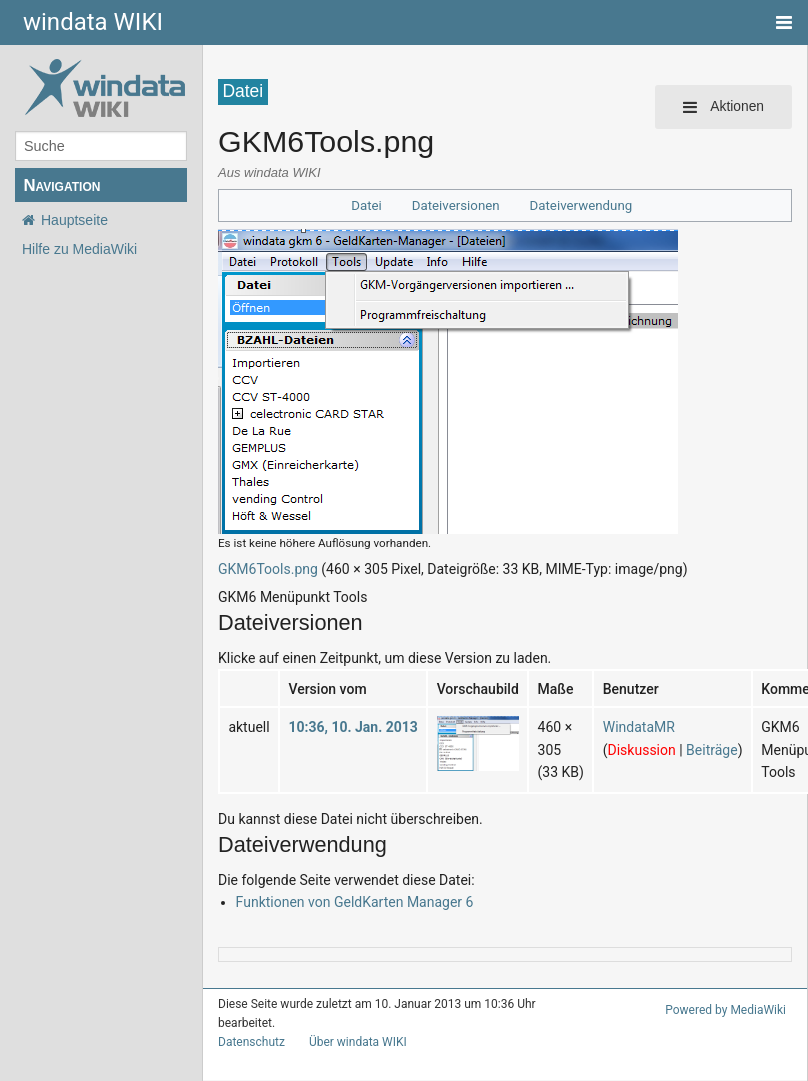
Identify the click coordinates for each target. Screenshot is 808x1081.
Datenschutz (251, 1042)
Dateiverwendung (581, 205)
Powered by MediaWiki (725, 1010)
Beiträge (712, 750)
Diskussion (642, 750)
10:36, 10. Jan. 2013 (352, 727)
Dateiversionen (456, 205)
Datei (366, 205)
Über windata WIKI (358, 1042)
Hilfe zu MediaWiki (79, 249)
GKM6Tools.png (268, 569)
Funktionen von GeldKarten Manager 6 (355, 902)
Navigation (61, 185)
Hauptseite (74, 220)
